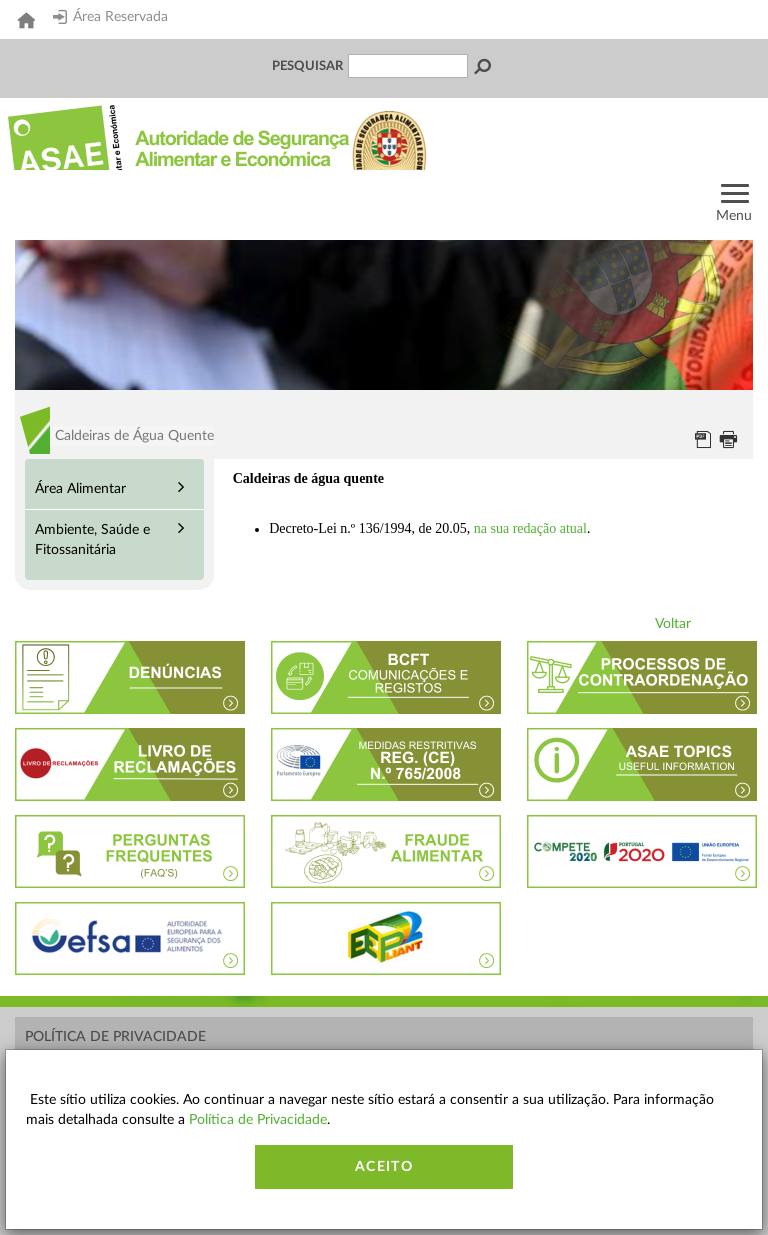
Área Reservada (110, 17)
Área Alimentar (80, 489)
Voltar (673, 624)
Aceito (384, 1167)
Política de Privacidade (115, 1037)
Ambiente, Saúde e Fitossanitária (92, 540)
